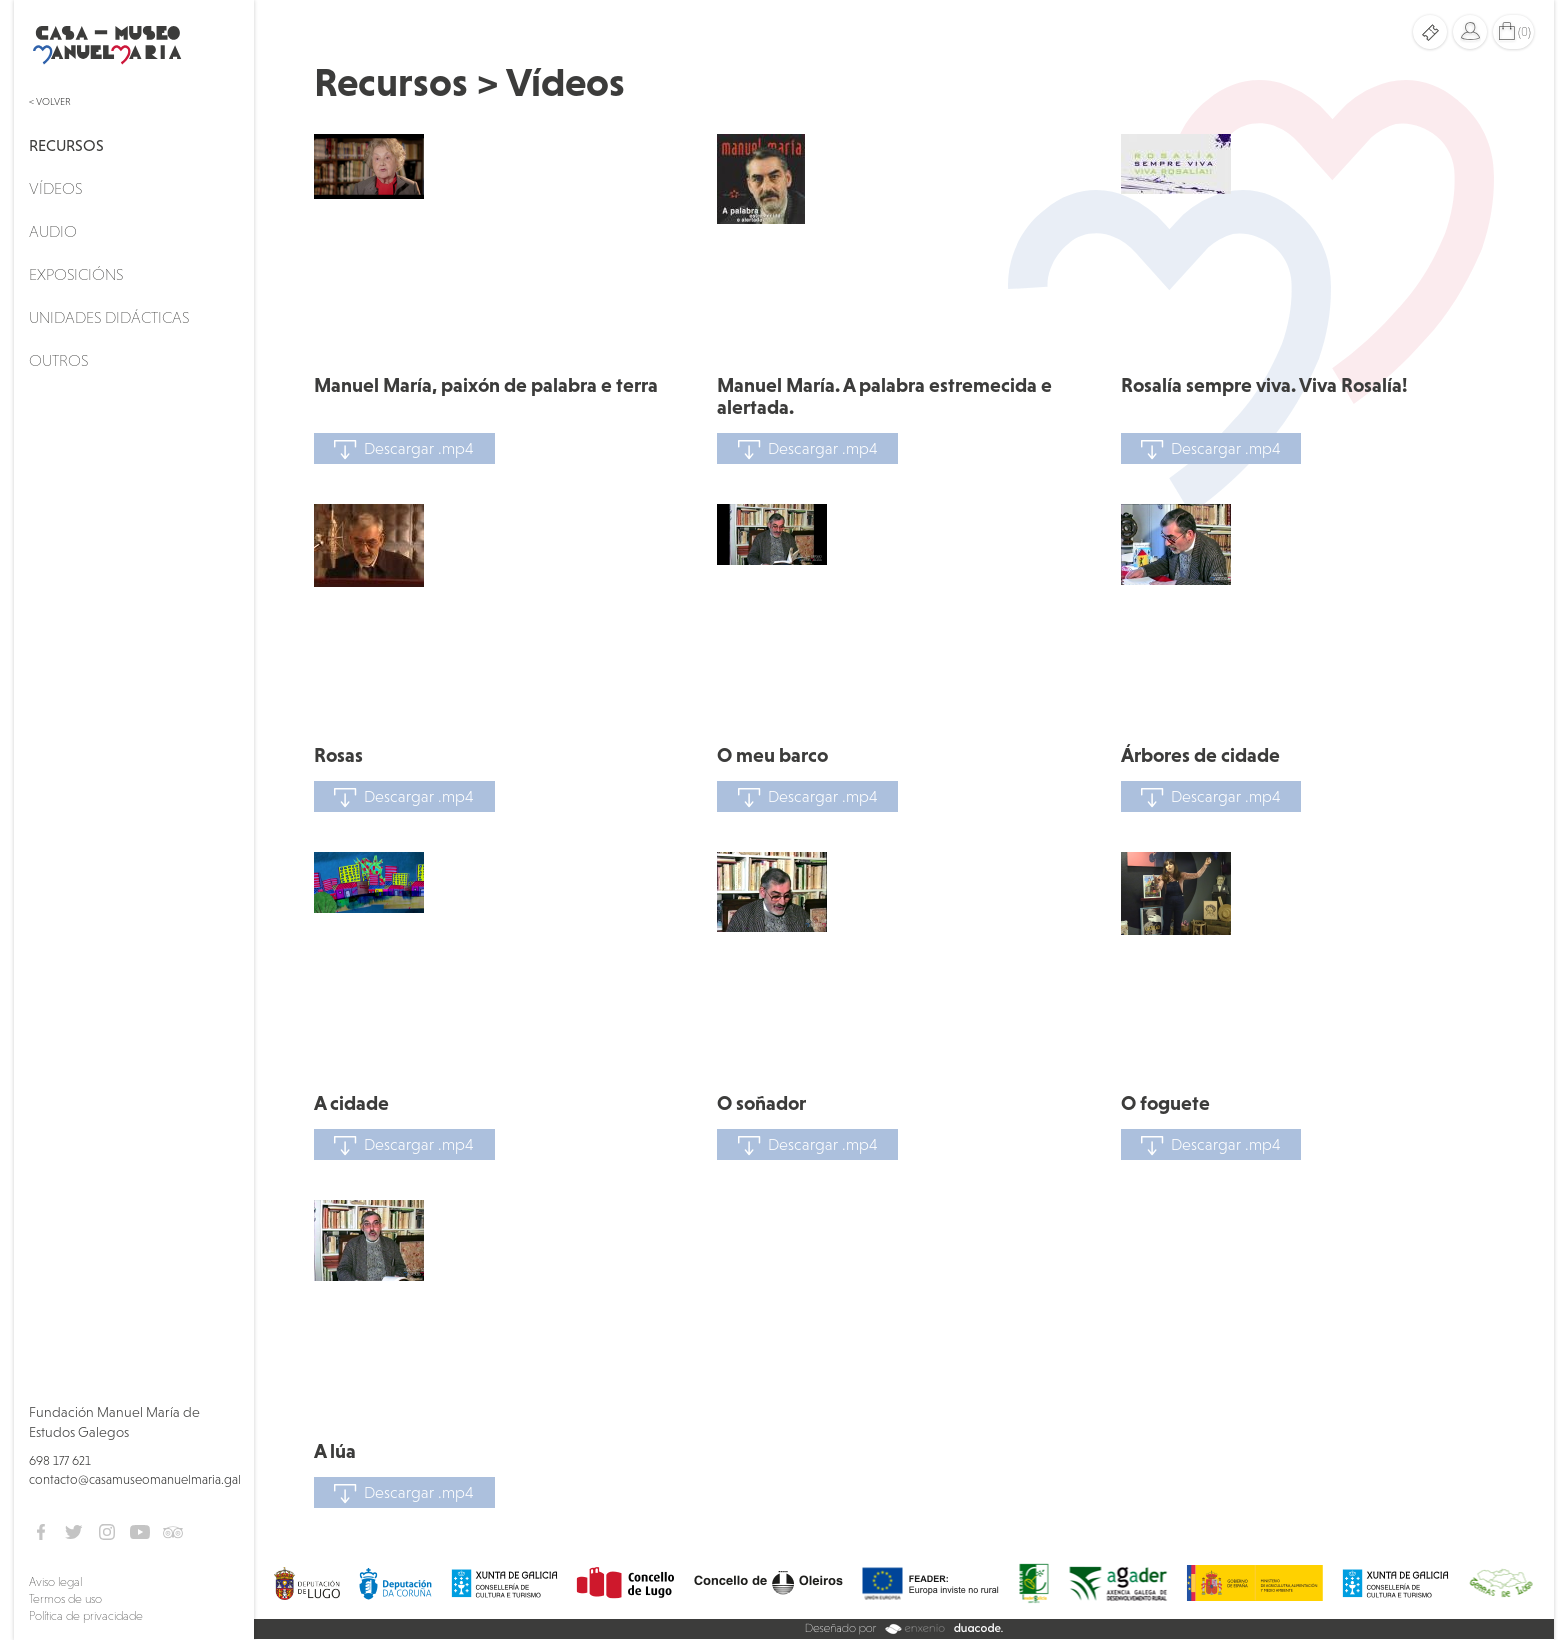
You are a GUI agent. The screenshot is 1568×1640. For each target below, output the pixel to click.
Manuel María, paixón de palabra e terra (486, 385)
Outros (58, 360)
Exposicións (76, 274)
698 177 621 (60, 1460)
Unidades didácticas (109, 317)
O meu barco (772, 755)
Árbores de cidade (1200, 755)
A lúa (335, 1451)
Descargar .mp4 (404, 449)
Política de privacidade (86, 1616)
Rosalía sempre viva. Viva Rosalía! (1264, 385)
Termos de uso (65, 1599)
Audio (53, 231)
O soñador (761, 1103)
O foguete (1165, 1103)
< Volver (50, 101)
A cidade (351, 1103)
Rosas (338, 755)
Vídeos (55, 188)
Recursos (66, 145)
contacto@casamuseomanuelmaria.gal (135, 1479)
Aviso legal (55, 1582)
